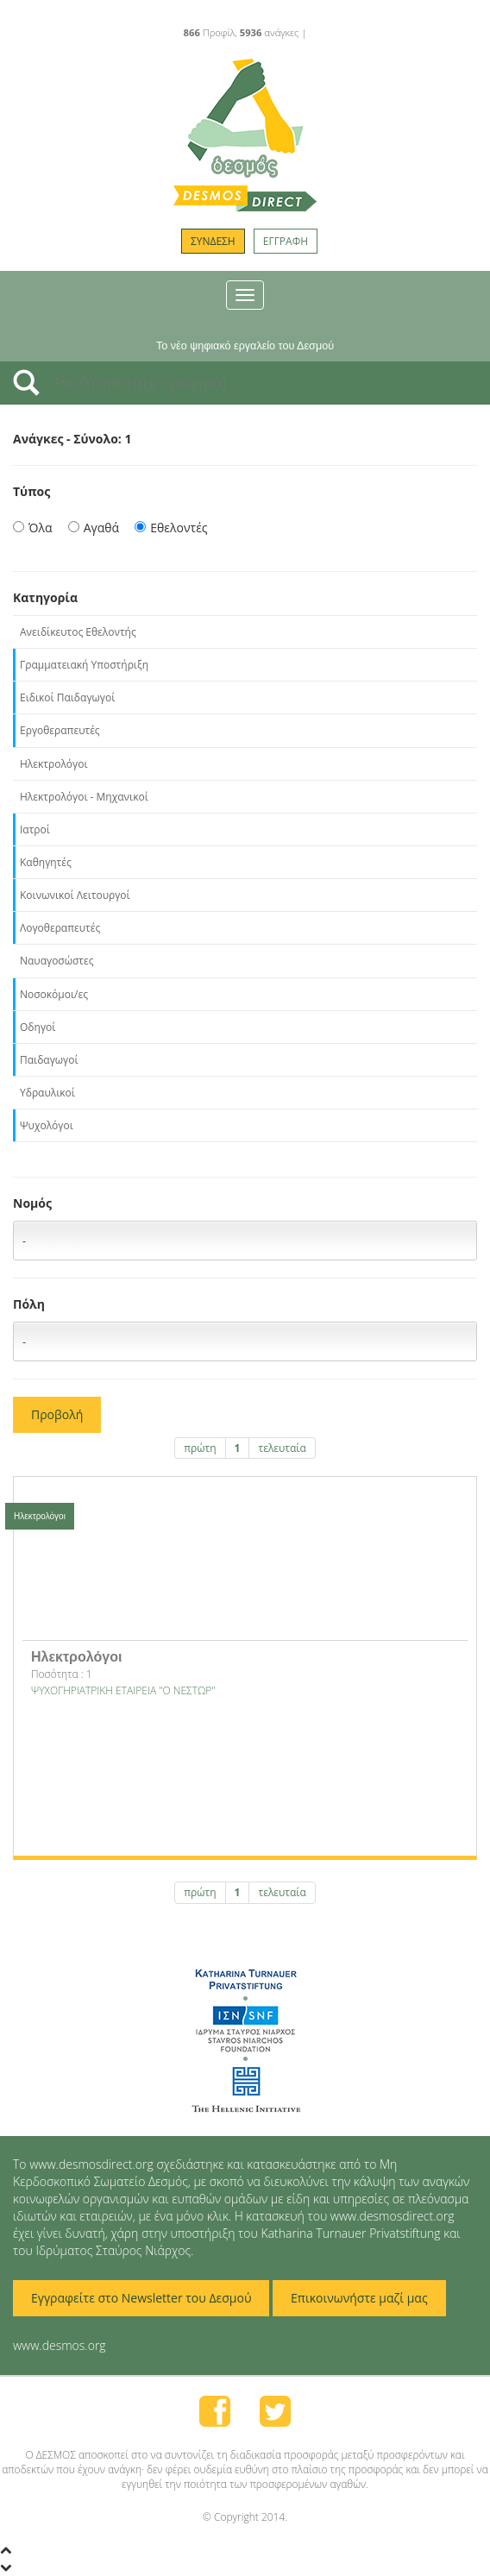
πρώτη (200, 1448)
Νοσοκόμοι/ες (54, 994)
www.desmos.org (59, 2345)
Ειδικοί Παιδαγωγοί (67, 697)
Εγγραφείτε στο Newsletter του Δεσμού (141, 2298)
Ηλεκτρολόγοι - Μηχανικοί (84, 796)
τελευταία (281, 1448)
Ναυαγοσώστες (57, 960)
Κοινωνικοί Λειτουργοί (75, 895)
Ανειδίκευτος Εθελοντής (78, 632)
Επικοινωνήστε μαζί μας (359, 2298)
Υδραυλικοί (47, 1092)
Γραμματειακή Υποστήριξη (84, 664)
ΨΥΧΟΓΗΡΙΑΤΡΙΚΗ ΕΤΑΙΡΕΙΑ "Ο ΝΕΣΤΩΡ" (123, 1690)
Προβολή (57, 1414)
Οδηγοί (37, 1027)
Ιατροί (35, 829)
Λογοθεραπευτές (60, 927)
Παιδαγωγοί (49, 1059)
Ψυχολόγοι (46, 1125)
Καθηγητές (46, 862)
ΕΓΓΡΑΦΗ (285, 241)
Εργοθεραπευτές (60, 730)
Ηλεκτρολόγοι (53, 764)
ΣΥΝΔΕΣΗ (213, 241)
